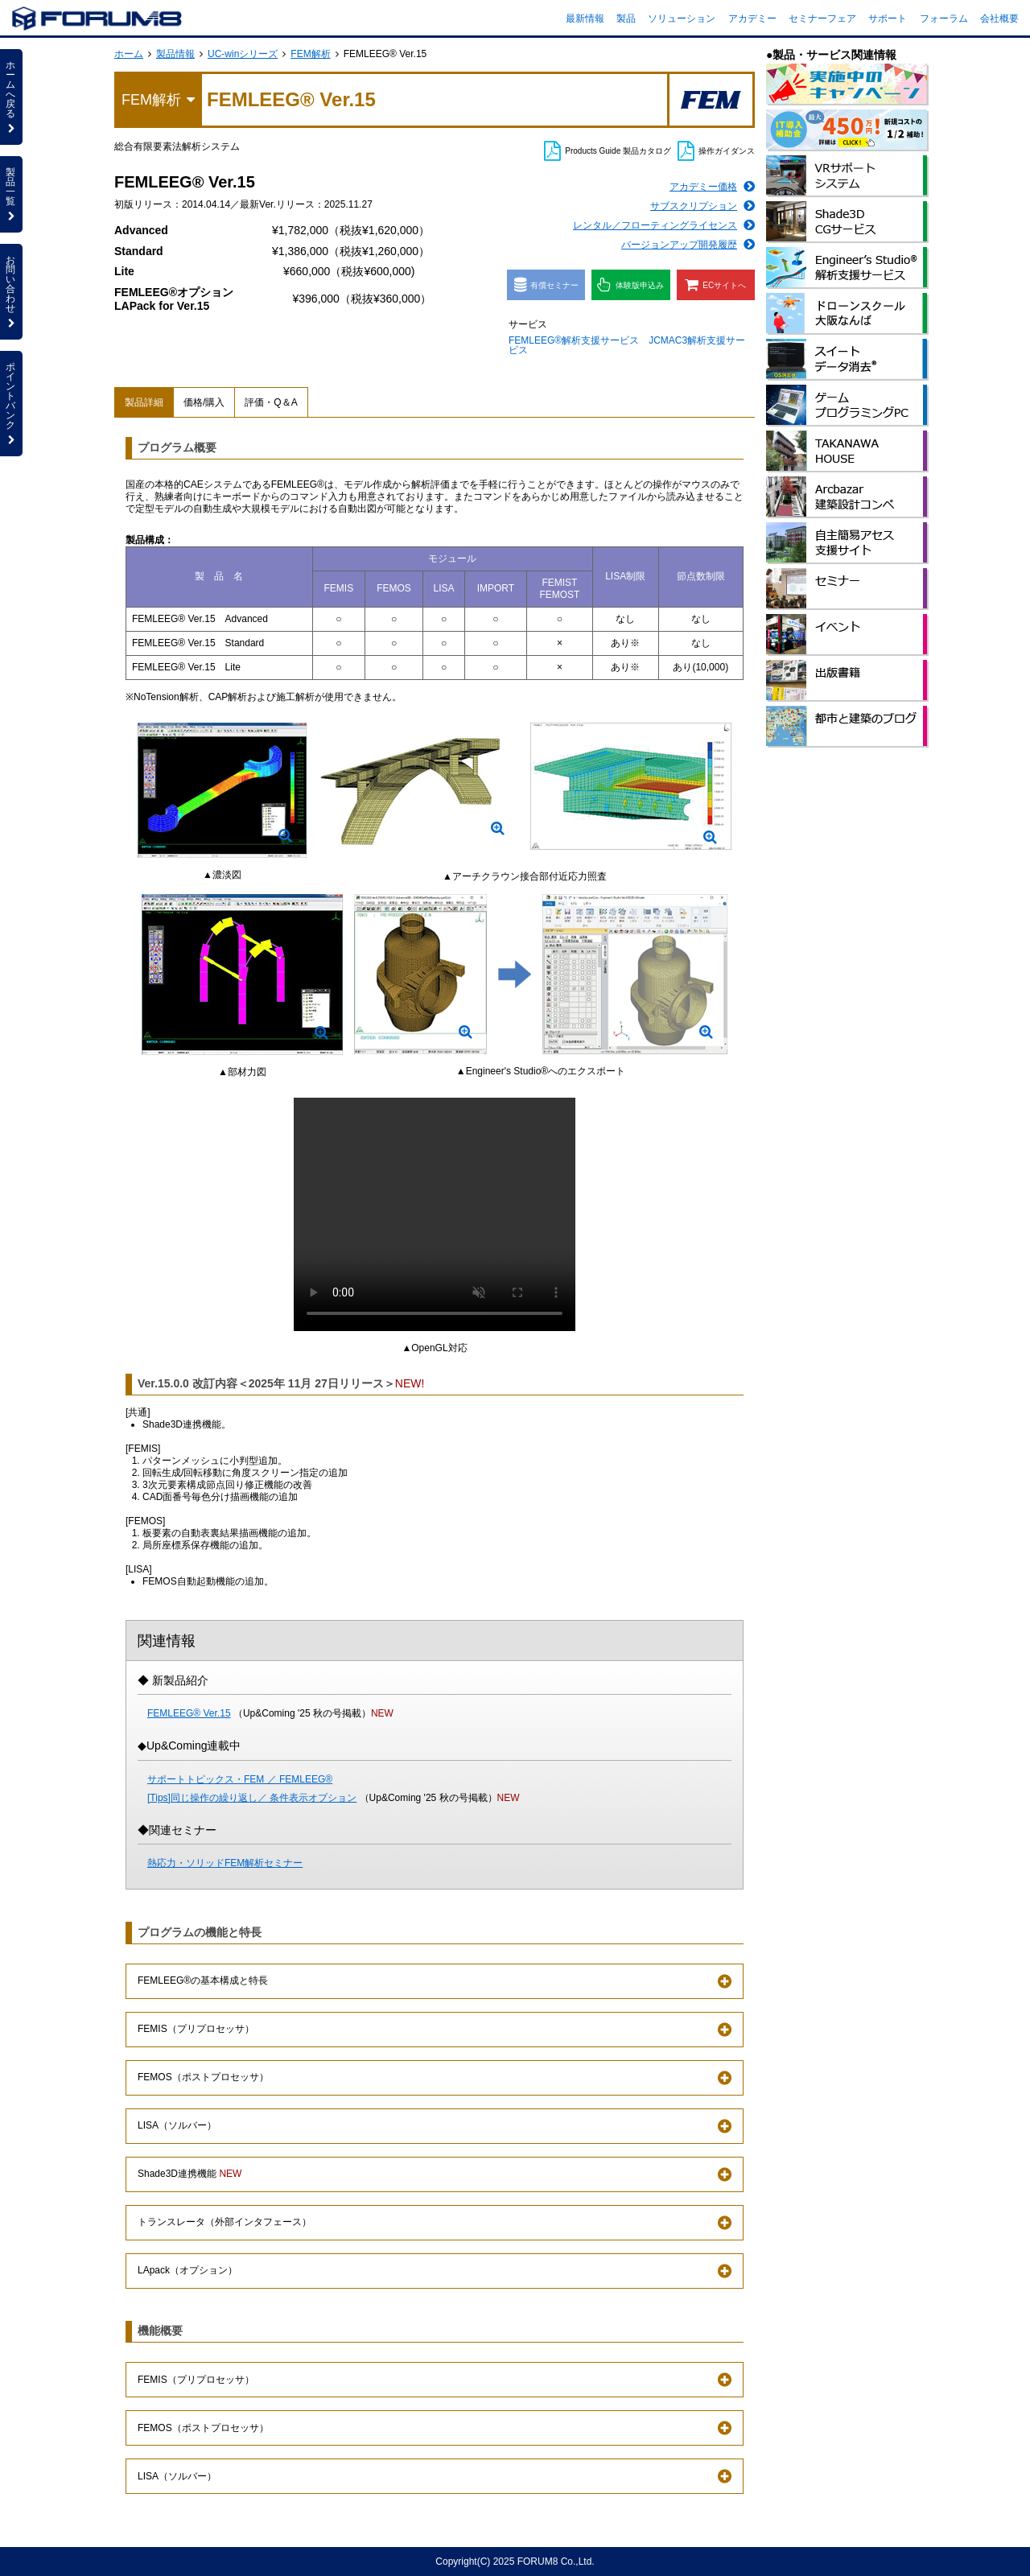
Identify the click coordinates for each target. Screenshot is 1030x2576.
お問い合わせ (11, 291)
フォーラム (944, 18)
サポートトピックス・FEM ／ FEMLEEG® (239, 1779)
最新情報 (585, 18)
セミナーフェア (822, 18)
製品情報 (175, 54)
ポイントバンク (11, 403)
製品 (626, 18)
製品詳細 (144, 402)
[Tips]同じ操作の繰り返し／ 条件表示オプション (251, 1797)
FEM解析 (310, 54)
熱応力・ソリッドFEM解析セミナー (225, 1863)
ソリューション (681, 18)
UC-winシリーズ (243, 54)
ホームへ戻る (11, 97)
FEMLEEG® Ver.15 (189, 1713)
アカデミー (752, 18)
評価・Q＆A (271, 402)
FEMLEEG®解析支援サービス (574, 340)
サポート (887, 18)
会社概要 (999, 18)
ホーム (128, 54)
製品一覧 (11, 194)
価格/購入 (204, 402)
